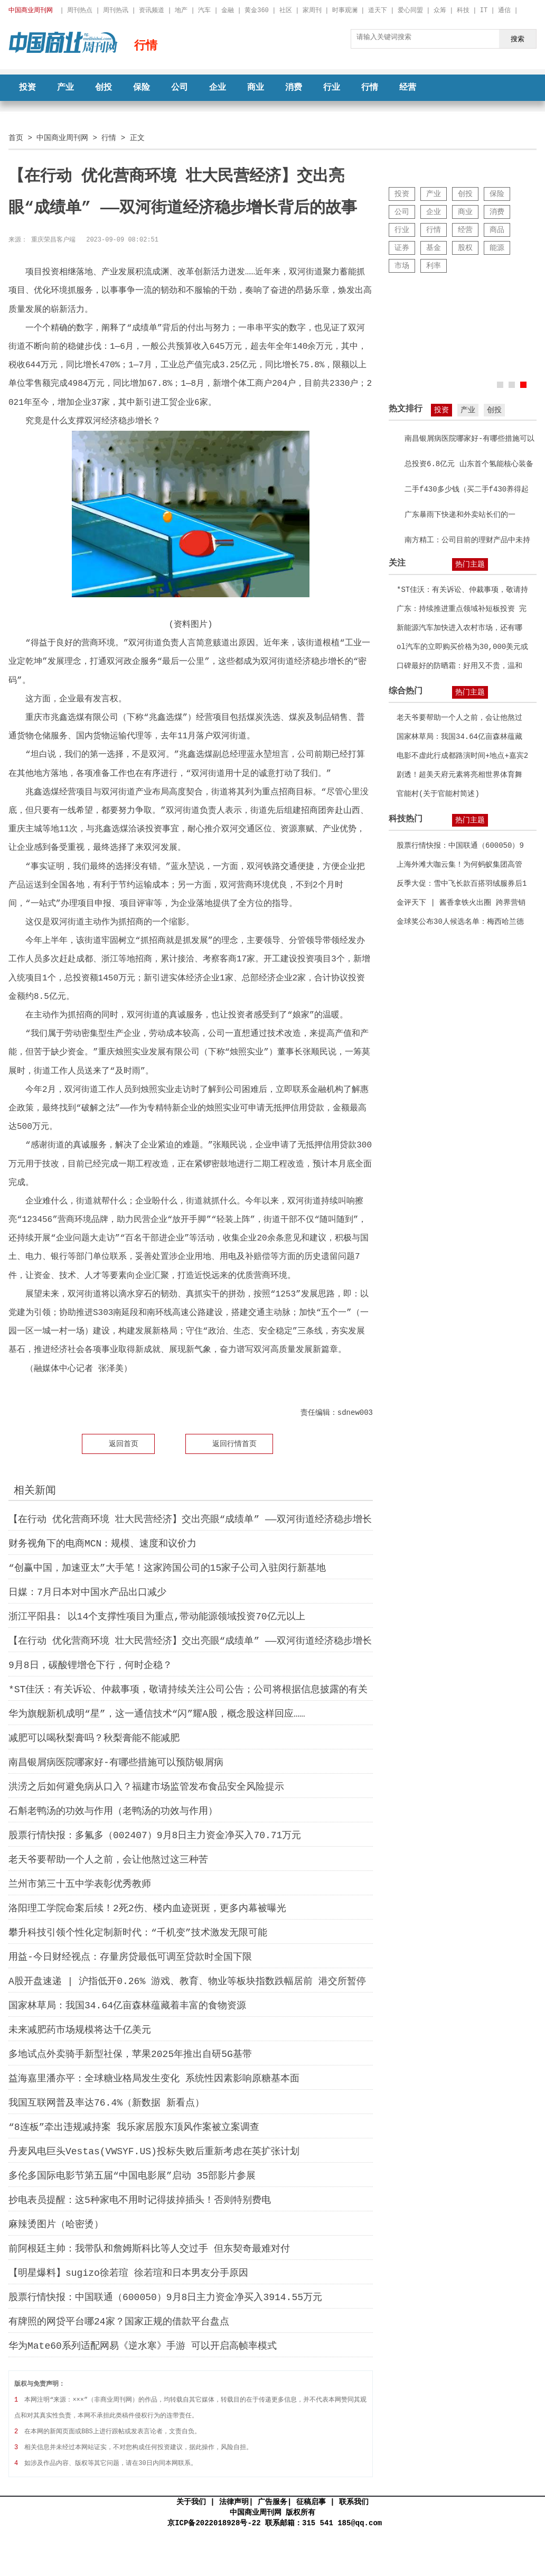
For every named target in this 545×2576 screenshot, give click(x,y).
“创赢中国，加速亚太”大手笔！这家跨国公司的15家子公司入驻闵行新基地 (167, 1568)
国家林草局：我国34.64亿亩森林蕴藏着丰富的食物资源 (127, 2005)
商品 (497, 230)
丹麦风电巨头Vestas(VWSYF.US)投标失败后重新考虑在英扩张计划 (153, 2151)
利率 (433, 266)
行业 (331, 88)
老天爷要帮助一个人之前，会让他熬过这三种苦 (108, 1860)
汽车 (204, 10)
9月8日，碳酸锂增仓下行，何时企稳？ (90, 1665)
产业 (65, 88)
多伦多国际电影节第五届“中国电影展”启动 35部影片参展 (132, 2176)
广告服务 (272, 2502)
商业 (255, 88)
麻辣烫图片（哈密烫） (56, 2224)
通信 (504, 10)
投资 (27, 88)
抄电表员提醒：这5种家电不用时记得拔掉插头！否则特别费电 (139, 2200)
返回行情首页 (234, 1444)
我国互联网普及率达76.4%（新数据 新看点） (106, 2103)
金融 (227, 10)
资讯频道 (151, 10)
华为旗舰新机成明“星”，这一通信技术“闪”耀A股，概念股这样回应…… (156, 1714)
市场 (401, 266)
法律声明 (234, 2502)
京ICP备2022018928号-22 (213, 2523)
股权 (465, 248)
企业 (217, 88)
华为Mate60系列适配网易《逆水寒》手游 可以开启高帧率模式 (142, 2346)
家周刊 (312, 10)
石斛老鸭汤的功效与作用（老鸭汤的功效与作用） (113, 1811)
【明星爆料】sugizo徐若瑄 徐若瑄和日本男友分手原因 (128, 2273)
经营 (407, 88)
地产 (181, 10)
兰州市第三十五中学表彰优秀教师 (79, 1884)
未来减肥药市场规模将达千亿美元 (79, 2030)
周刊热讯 (115, 10)
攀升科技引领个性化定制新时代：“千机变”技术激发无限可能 (137, 1932)
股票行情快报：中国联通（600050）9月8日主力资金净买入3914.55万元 (165, 2297)
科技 (463, 10)
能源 (497, 248)
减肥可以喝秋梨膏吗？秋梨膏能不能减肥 (94, 1738)
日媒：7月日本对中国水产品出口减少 (87, 1592)
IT (483, 10)
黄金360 (257, 10)
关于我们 (191, 2502)
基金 (433, 248)
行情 (369, 88)
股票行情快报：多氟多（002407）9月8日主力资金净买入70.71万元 (154, 1835)
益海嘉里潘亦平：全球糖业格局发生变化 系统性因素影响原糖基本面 (153, 2078)
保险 (141, 88)
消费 (293, 88)
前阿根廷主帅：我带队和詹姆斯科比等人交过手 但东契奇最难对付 (149, 2249)
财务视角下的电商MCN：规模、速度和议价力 (102, 1543)
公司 (179, 88)
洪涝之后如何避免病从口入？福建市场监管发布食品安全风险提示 (146, 1787)
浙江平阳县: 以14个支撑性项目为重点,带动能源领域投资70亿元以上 (156, 1616)
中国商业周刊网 (62, 138)
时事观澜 (345, 10)
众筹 (440, 10)
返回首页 (123, 1444)
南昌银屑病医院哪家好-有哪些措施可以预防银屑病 (115, 1762)
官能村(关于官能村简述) (438, 794)
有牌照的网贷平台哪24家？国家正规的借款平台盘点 (118, 2321)
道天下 (377, 10)
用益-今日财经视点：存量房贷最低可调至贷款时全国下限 (130, 1957)
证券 (401, 248)
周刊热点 (79, 10)
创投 (103, 88)
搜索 (517, 38)
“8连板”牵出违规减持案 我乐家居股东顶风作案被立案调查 (133, 2127)
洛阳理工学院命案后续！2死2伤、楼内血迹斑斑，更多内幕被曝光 (147, 1908)
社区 (285, 10)
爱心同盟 (410, 10)
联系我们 (354, 2502)
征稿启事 (311, 2502)
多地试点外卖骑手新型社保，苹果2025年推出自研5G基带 (130, 2054)
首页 (15, 138)
